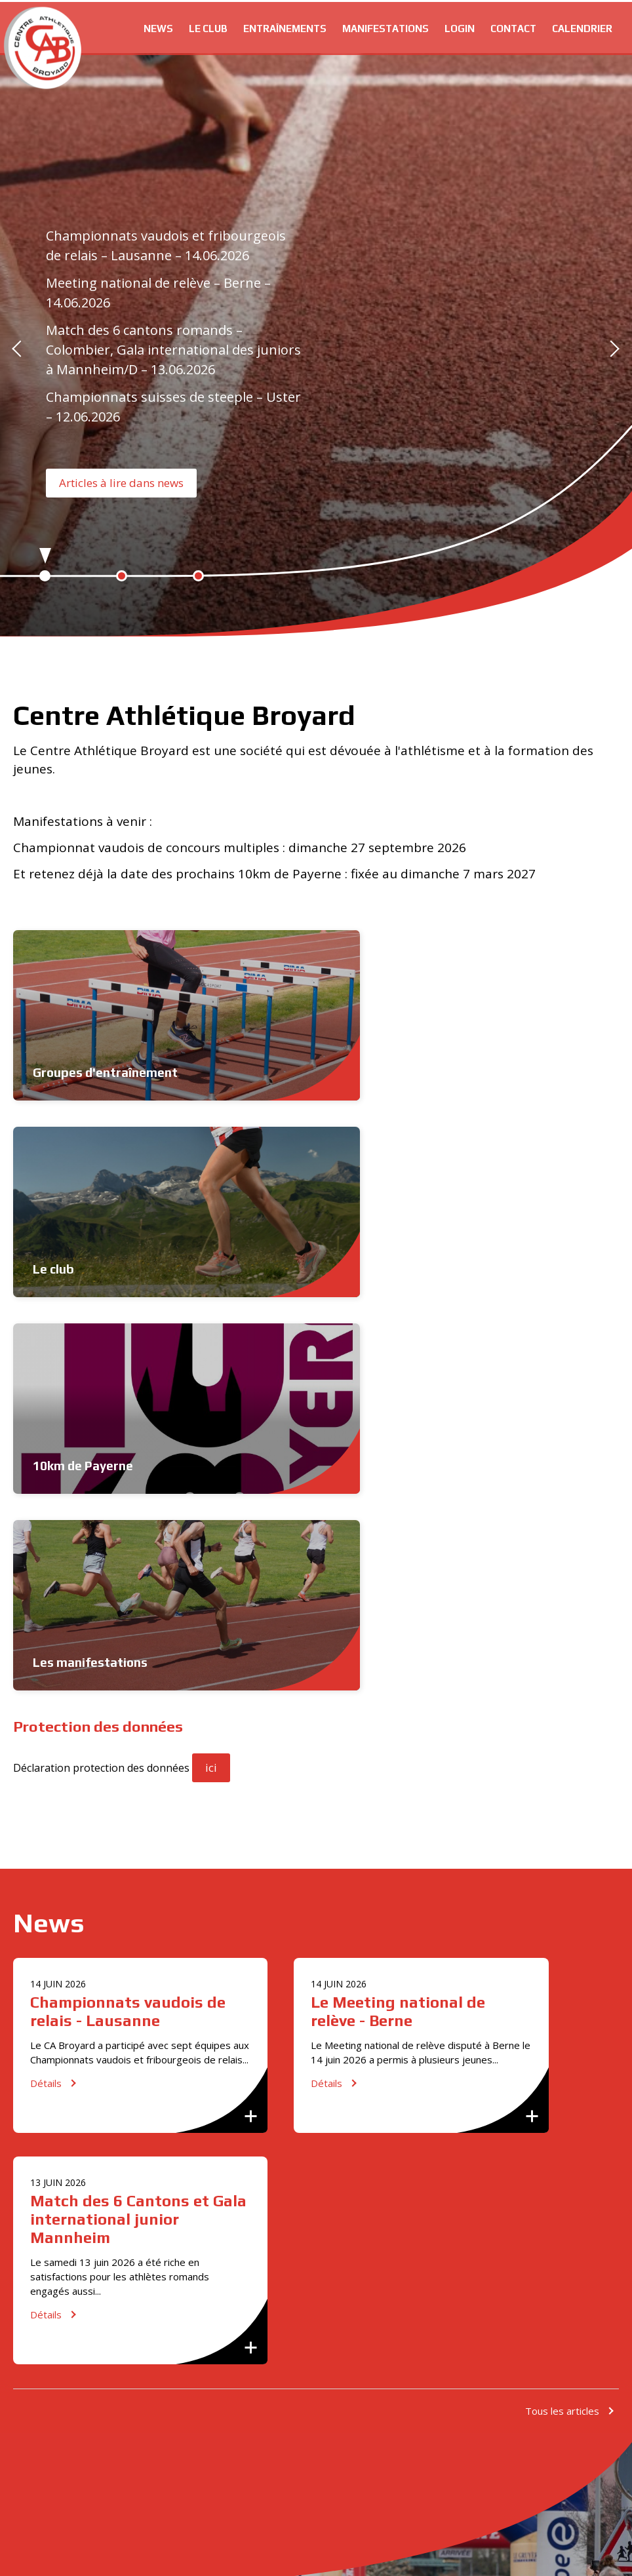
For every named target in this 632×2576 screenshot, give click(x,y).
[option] (316, 348)
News (158, 26)
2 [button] (121, 575)
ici (211, 1374)
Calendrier (582, 26)
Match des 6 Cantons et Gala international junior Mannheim (526, 1636)
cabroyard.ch (42, 46)
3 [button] (198, 575)
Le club (208, 26)
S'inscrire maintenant (111, 2253)
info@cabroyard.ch (89, 2181)
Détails (46, 1737)
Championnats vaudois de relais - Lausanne (98, 1627)
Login (459, 26)
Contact (513, 26)
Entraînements (284, 26)
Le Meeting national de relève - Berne (313, 1627)
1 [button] (44, 575)
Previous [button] (20, 348)
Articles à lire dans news (121, 482)
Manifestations (385, 26)
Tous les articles (562, 1858)
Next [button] (612, 348)
